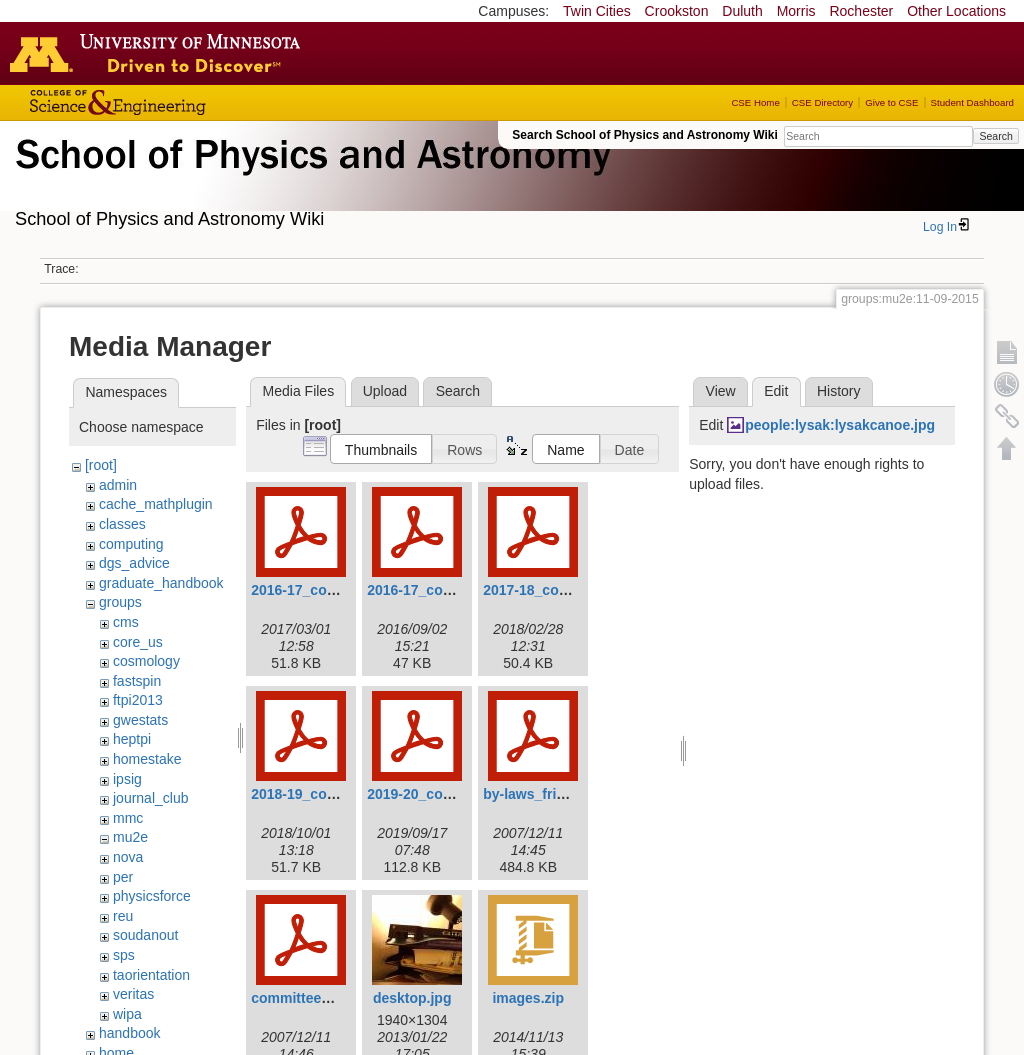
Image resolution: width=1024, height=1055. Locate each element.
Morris (796, 11)
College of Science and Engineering (180, 102)
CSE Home (755, 102)
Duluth (742, 11)
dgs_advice (134, 563)
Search (995, 136)
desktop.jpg (412, 998)
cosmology (146, 661)
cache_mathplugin (156, 504)
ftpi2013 (138, 700)
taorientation (151, 975)
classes (122, 524)
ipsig (127, 779)
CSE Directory (822, 102)
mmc (128, 818)
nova (128, 857)
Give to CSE (891, 102)
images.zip (528, 998)
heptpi (132, 739)
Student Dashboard (972, 102)
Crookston (677, 11)
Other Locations (956, 11)
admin (118, 485)
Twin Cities (597, 11)
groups (120, 602)
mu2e (130, 837)
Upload (385, 391)
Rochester (861, 11)
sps (124, 955)
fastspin (137, 681)
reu (123, 916)
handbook (130, 1033)
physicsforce (152, 896)
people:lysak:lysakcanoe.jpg (840, 425)
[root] (101, 465)
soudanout (145, 935)
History (839, 391)
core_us (138, 642)
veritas (133, 994)
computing (131, 544)
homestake (147, 759)
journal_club (151, 798)
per (123, 877)
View (721, 391)
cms (126, 622)
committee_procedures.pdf (341, 998)
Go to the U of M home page (160, 53)
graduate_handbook (161, 583)
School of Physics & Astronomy (310, 178)
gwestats (140, 720)
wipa (127, 1014)
